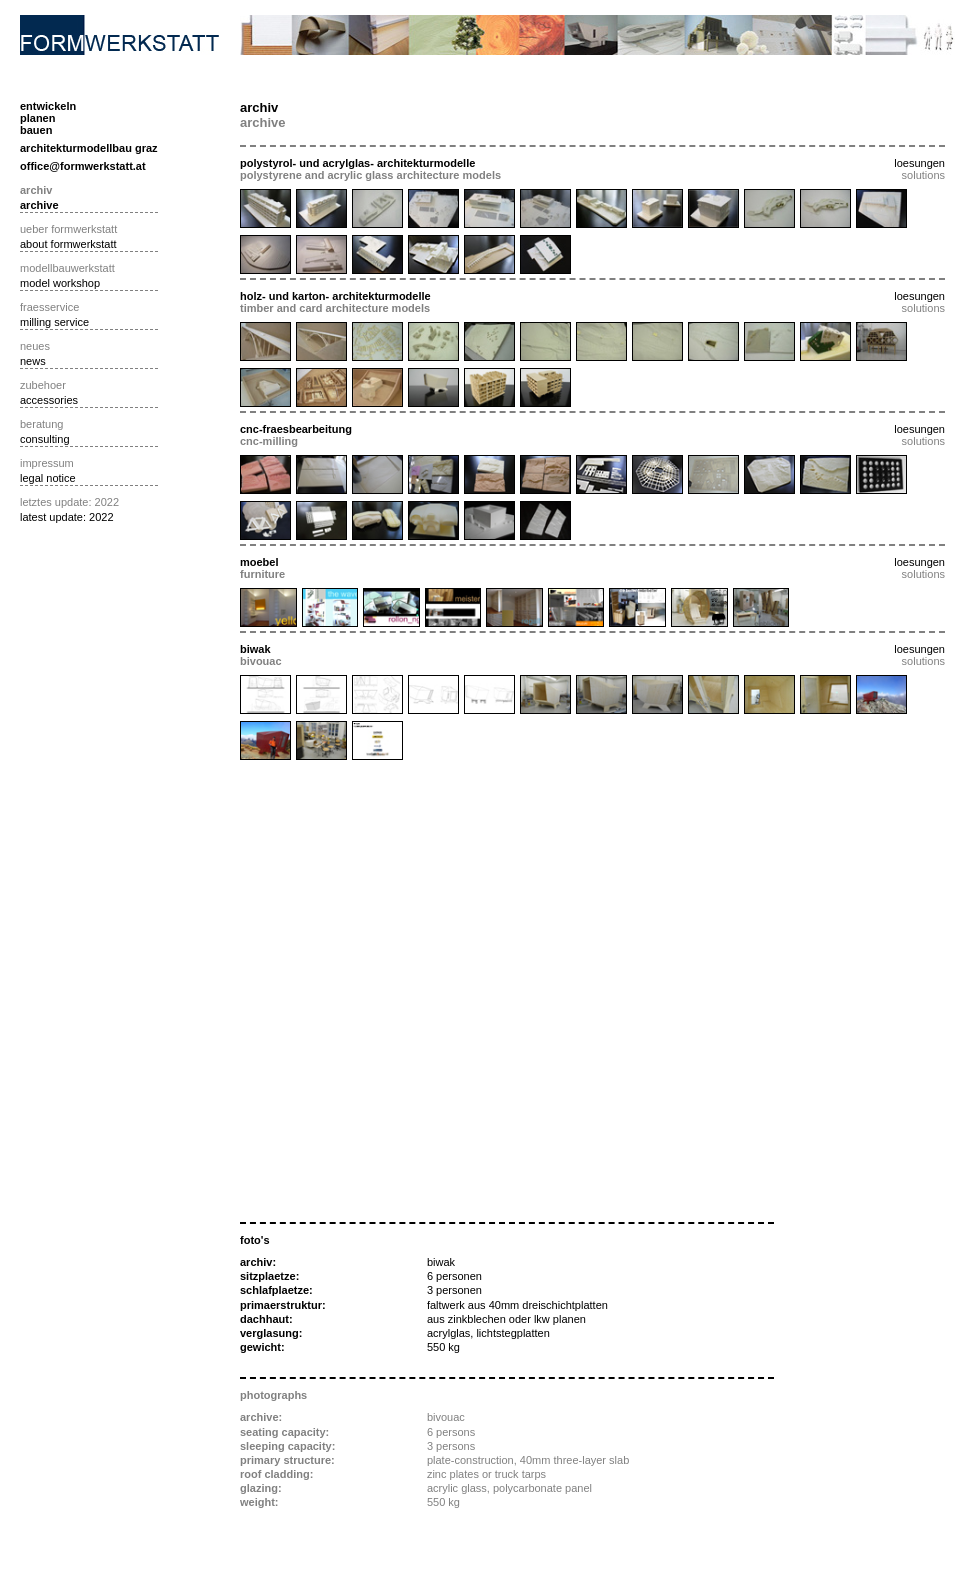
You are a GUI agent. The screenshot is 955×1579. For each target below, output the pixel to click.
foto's (255, 1240)
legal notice (48, 478)
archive (39, 205)
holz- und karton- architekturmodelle (335, 296)
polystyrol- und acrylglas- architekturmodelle (357, 163)
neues (35, 346)
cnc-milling (269, 441)
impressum (47, 463)
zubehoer (43, 385)
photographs (273, 1395)
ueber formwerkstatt (68, 229)
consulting (45, 439)
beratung (41, 424)
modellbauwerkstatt (67, 268)
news (33, 361)
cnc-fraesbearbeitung (296, 429)
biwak (255, 649)
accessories (49, 400)
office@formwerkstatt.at (83, 166)
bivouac (261, 661)
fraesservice (49, 307)
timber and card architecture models (335, 308)
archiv (36, 190)
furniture (262, 574)
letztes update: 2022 (69, 502)
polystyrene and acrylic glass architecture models (370, 175)
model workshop (60, 283)
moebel (259, 562)
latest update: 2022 (67, 517)
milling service (54, 322)
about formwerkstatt (68, 244)
